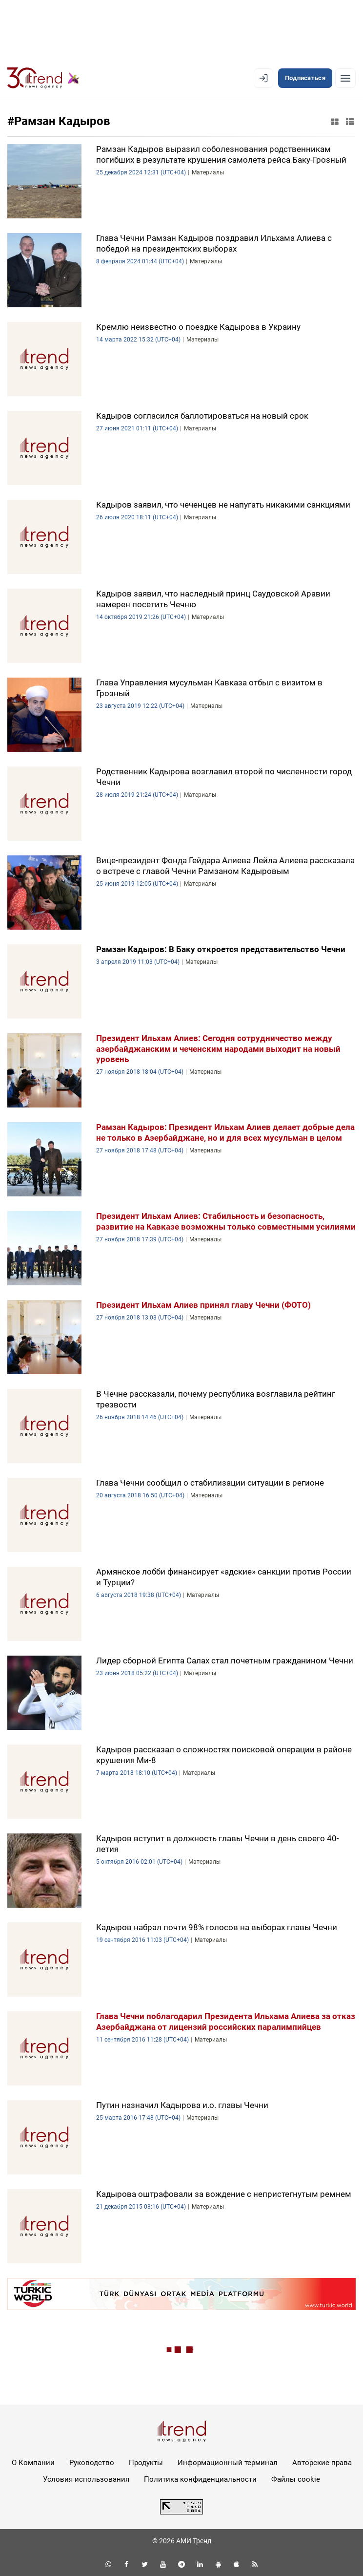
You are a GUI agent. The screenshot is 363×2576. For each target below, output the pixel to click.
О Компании (33, 2462)
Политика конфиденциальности (200, 2479)
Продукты (146, 2462)
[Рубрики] (345, 78)
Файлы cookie (295, 2479)
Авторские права (322, 2462)
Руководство (91, 2462)
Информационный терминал (228, 2462)
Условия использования (86, 2479)
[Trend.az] (43, 78)
